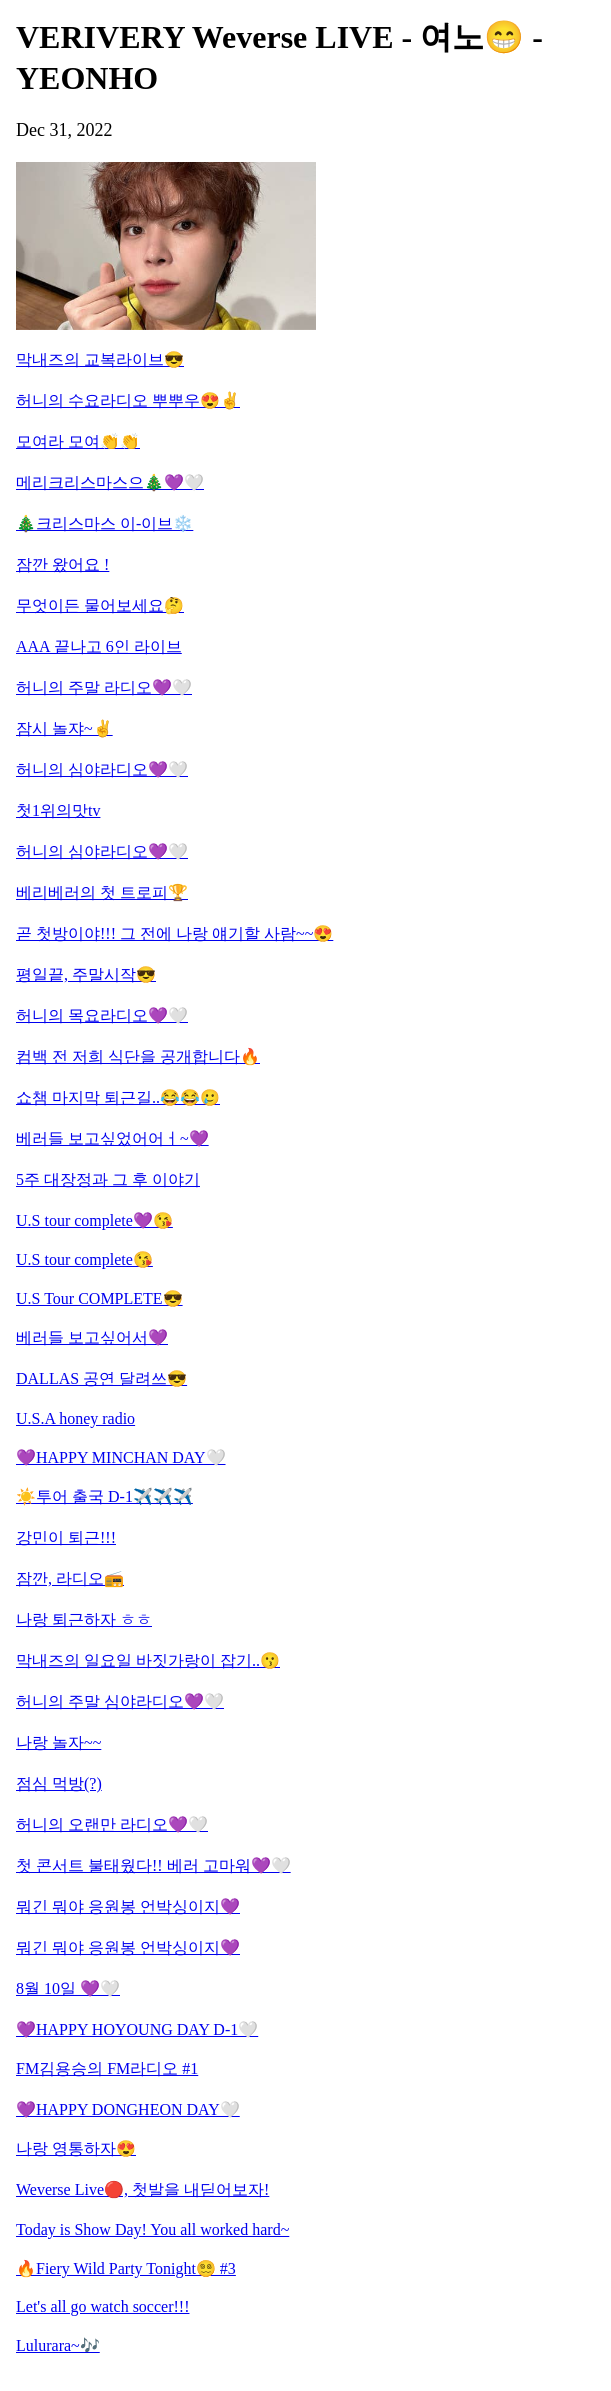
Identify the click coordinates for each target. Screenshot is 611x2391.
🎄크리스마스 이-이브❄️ (104, 523)
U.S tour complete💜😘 (94, 1220)
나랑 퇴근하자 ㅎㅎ (84, 1619)
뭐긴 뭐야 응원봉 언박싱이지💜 (128, 1906)
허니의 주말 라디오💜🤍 (104, 687)
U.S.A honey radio (75, 1418)
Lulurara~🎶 (58, 2345)
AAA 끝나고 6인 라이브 (99, 646)
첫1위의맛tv (58, 810)
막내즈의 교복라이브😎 (100, 359)
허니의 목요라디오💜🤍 (102, 1015)
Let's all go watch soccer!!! (102, 2306)
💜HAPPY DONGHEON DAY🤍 (128, 2109)
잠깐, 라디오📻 (70, 1578)
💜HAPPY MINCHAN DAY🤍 (121, 1457)
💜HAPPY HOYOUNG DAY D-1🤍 (137, 2029)
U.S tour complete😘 (84, 1259)
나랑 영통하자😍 (76, 2148)
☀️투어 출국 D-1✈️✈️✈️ (104, 1496)
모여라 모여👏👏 (78, 441)
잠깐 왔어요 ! (62, 564)
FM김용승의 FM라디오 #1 (107, 2068)
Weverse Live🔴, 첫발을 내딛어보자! (142, 2189)
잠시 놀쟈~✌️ (64, 728)
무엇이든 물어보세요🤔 (100, 605)
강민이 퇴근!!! (66, 1537)
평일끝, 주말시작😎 (86, 974)
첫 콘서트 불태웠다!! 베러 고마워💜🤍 (153, 1865)
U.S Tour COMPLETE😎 (99, 1298)
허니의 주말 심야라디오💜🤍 (120, 1701)
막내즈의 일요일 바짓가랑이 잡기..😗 (148, 1660)
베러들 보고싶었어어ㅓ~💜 (112, 1138)
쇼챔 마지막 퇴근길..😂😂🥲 (118, 1097)
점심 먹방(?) (59, 1783)
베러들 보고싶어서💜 (92, 1337)
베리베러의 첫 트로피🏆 (102, 892)
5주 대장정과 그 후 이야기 (108, 1179)
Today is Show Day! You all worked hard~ (152, 2229)
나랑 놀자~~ (58, 1742)
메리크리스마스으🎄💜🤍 (110, 482)
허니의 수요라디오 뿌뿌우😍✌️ (128, 400)
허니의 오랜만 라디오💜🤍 (112, 1824)
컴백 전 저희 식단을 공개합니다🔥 (138, 1056)
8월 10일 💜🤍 (68, 1988)
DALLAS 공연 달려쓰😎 (101, 1378)
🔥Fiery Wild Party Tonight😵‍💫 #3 (126, 2268)
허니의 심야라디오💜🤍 (102, 769)
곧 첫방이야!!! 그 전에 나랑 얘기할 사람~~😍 (174, 933)
